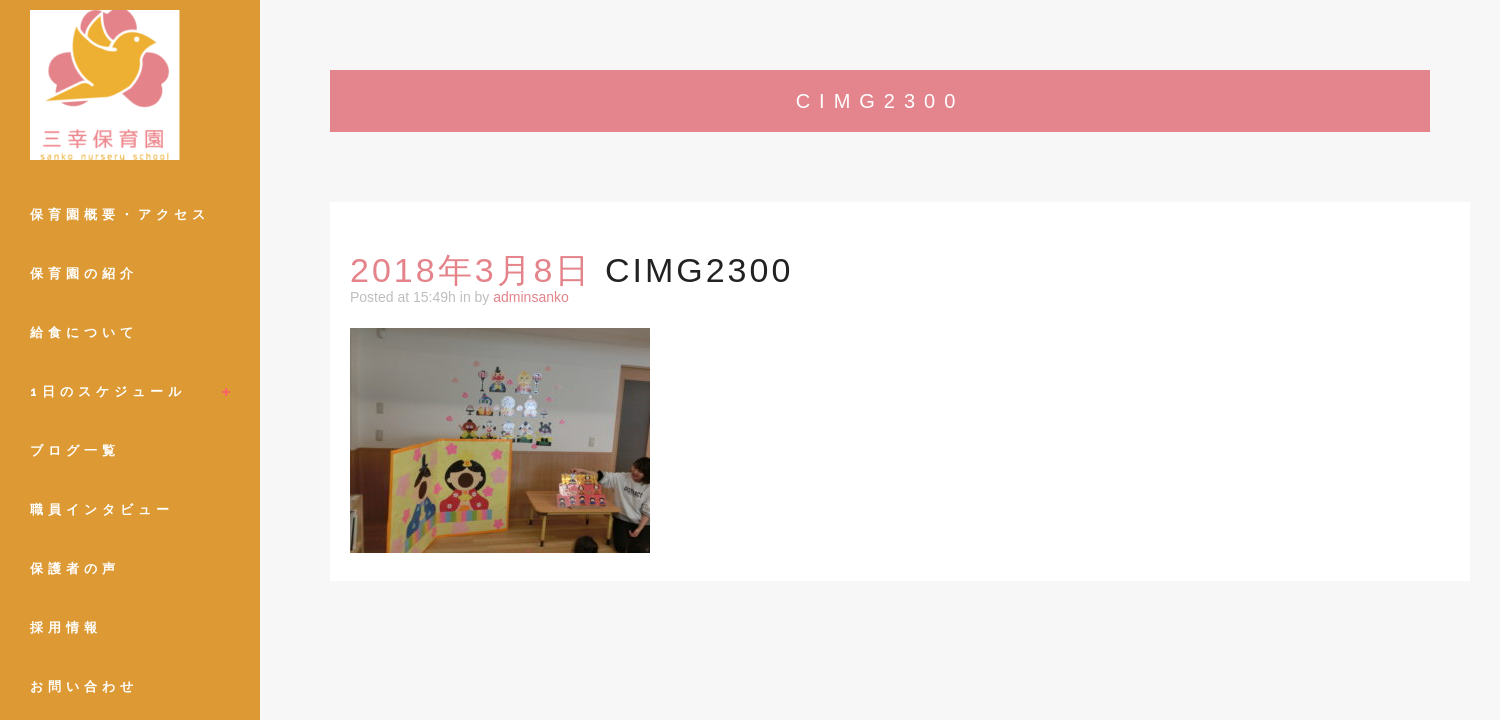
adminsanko (531, 297)
